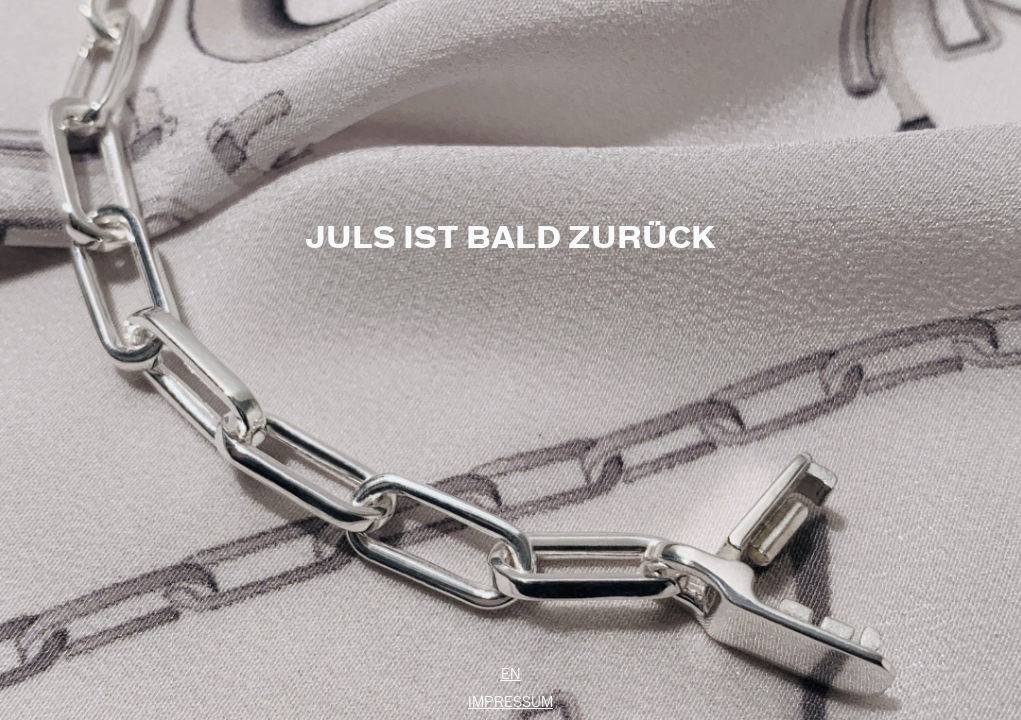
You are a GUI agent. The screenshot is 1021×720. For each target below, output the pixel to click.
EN (511, 674)
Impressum (510, 702)
